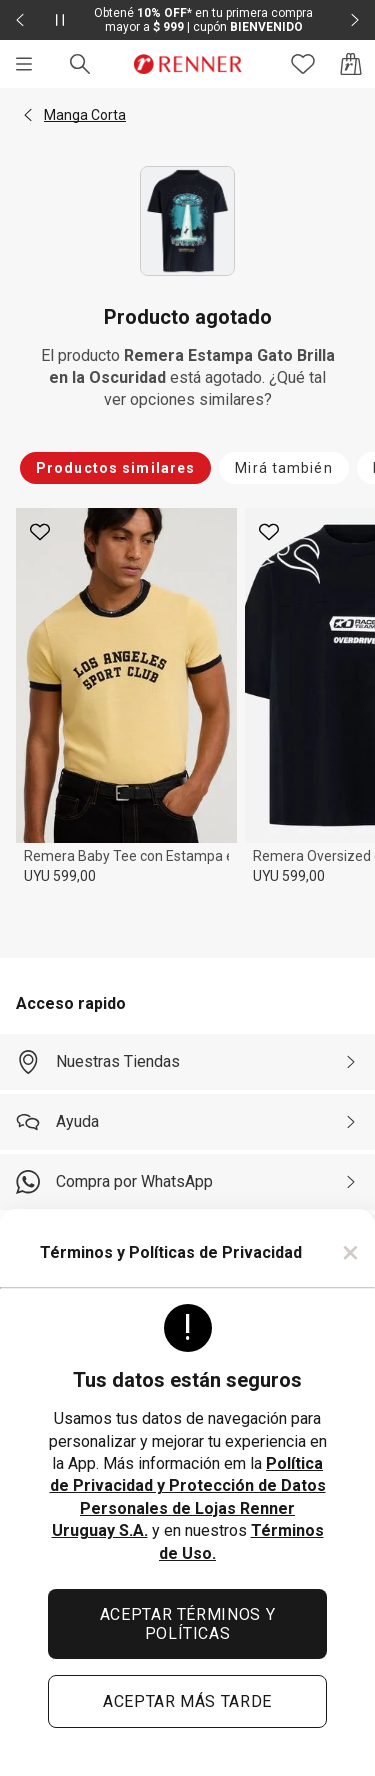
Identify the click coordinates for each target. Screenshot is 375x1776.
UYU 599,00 (60, 876)
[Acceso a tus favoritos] (303, 64)
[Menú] (24, 64)
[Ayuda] (187, 1122)
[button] (28, 115)
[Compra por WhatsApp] (187, 1182)
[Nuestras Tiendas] (187, 1062)
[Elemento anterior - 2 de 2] (20, 20)
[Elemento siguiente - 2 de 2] (355, 20)
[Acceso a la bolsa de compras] (351, 64)
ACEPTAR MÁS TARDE (187, 1701)
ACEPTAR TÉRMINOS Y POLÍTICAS (188, 1624)
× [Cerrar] (350, 1252)
